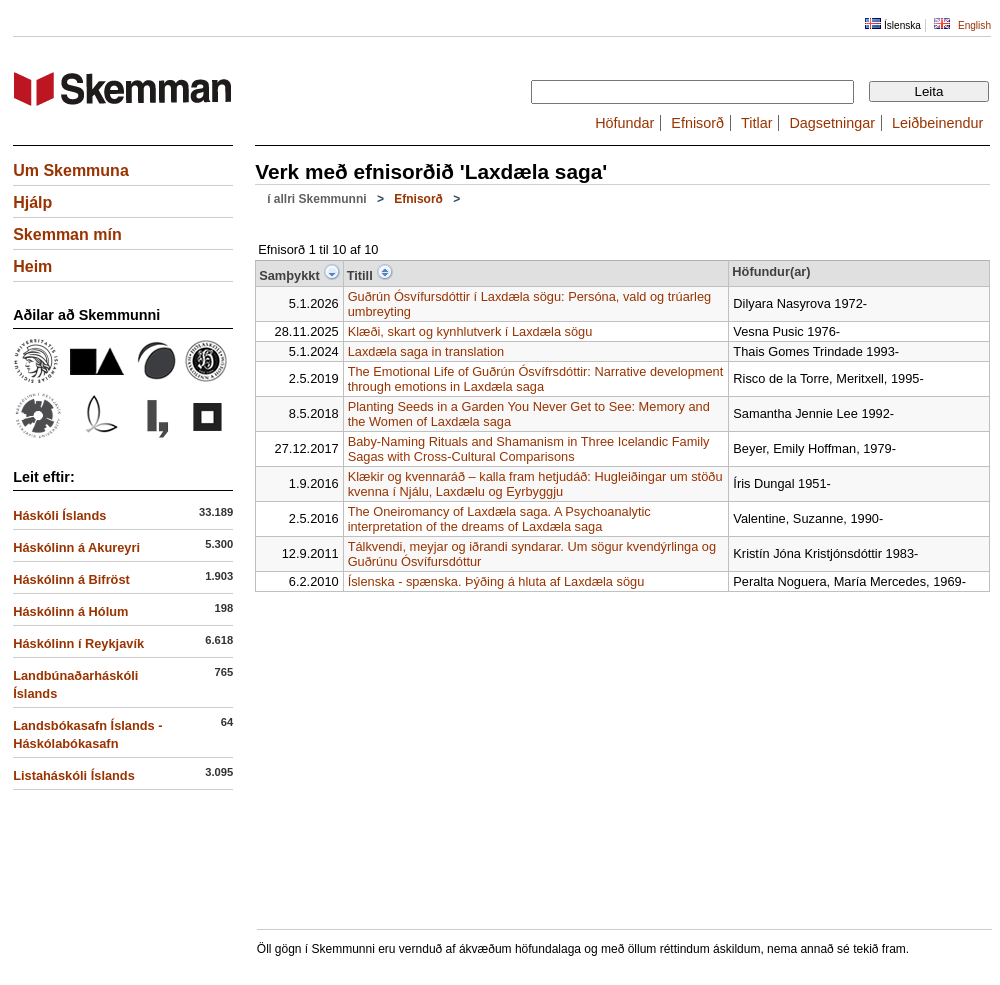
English (974, 25)
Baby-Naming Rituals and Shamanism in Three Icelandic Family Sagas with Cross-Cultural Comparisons (529, 449)
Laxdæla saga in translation (426, 351)
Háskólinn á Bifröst (71, 579)
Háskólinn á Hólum (70, 611)
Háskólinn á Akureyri (76, 547)
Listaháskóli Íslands (74, 775)
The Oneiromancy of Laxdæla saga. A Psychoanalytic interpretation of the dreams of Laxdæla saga (499, 519)
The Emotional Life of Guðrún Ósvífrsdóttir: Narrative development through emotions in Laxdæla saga (536, 379)
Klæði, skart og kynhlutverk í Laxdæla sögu (470, 331)
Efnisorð (697, 123)
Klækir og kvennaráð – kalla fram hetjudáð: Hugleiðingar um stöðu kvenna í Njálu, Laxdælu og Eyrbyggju (535, 484)
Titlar (756, 123)
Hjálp (32, 202)
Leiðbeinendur (937, 123)
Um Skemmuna (71, 170)
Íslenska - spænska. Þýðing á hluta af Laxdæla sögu (496, 581)
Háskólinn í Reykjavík (78, 643)
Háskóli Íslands (59, 515)
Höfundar (624, 123)
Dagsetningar (832, 123)
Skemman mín (67, 234)
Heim (32, 266)
